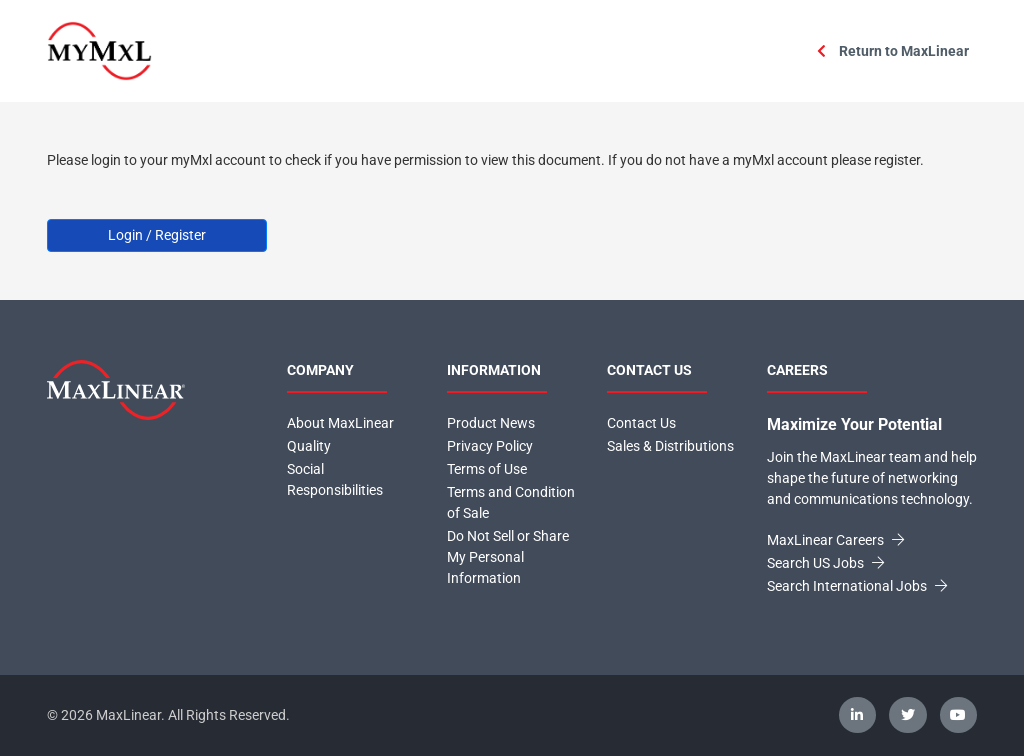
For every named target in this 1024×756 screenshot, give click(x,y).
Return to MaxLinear (893, 51)
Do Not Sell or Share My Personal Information (508, 557)
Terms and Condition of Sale (511, 502)
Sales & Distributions (670, 446)
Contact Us (641, 423)
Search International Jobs (857, 586)
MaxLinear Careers (835, 540)
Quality (309, 446)
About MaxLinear (340, 423)
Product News (491, 423)
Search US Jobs (825, 563)
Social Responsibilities (335, 479)
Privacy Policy (490, 446)
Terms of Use (487, 469)
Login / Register (157, 235)
